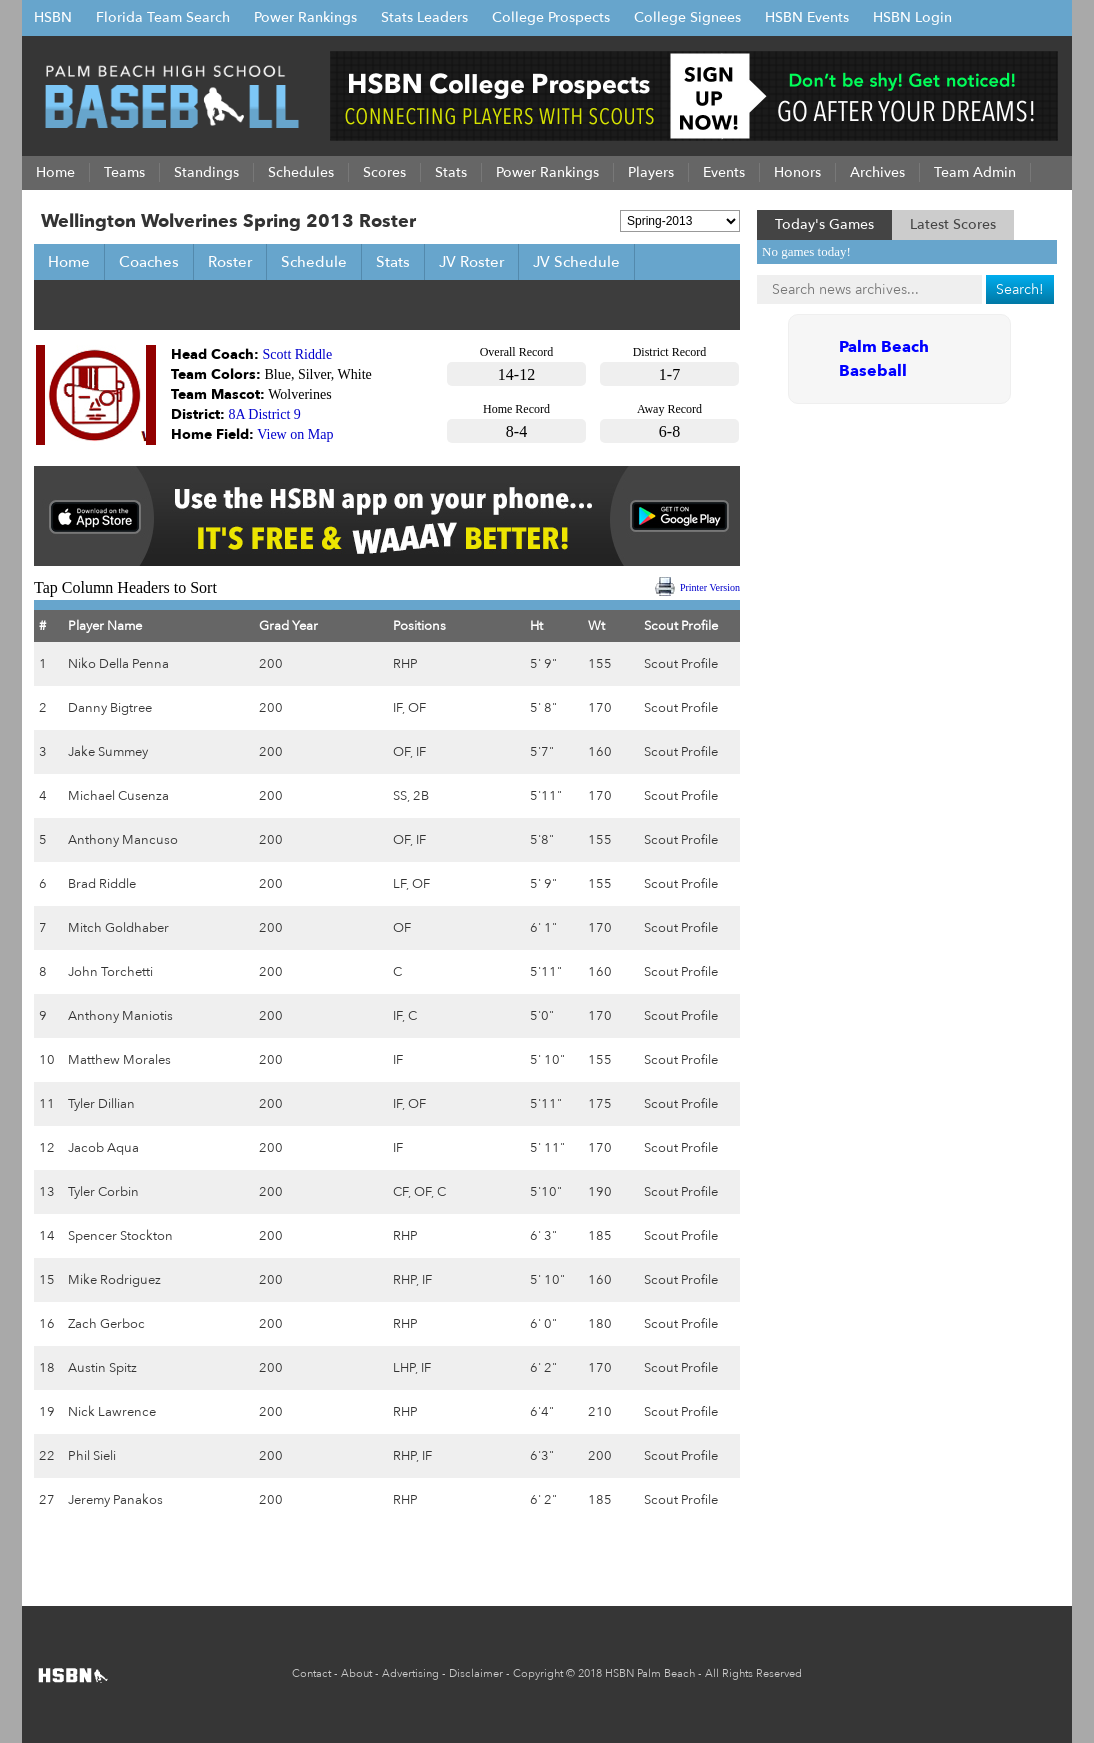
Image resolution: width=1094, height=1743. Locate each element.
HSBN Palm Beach (650, 1673)
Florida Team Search (163, 17)
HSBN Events (807, 17)
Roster (230, 262)
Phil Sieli (92, 1456)
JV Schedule (576, 262)
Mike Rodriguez (114, 1280)
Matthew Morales (119, 1060)
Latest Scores (953, 224)
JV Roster (471, 262)
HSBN (53, 17)
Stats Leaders (424, 17)
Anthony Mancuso (123, 840)
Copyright (538, 1673)
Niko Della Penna (118, 664)
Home (69, 262)
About (356, 1673)
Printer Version (710, 587)
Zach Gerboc (106, 1324)
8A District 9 (265, 414)
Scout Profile (681, 664)
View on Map (295, 434)
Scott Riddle (298, 354)
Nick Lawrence (112, 1412)
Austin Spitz (102, 1368)
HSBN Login (912, 17)
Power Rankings (305, 17)
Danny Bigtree (110, 708)
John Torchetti (110, 972)
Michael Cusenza (118, 796)
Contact (311, 1673)
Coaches (149, 262)
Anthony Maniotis (120, 1016)
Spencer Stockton (120, 1236)
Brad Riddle (102, 884)
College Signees (687, 17)
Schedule (314, 262)
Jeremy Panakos (115, 1500)
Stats (393, 262)
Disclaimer (476, 1673)
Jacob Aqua (103, 1148)
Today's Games (824, 224)
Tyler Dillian (101, 1104)
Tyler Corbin (103, 1192)
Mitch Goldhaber (118, 928)
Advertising (410, 1673)
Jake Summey (108, 752)
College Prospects (551, 17)
